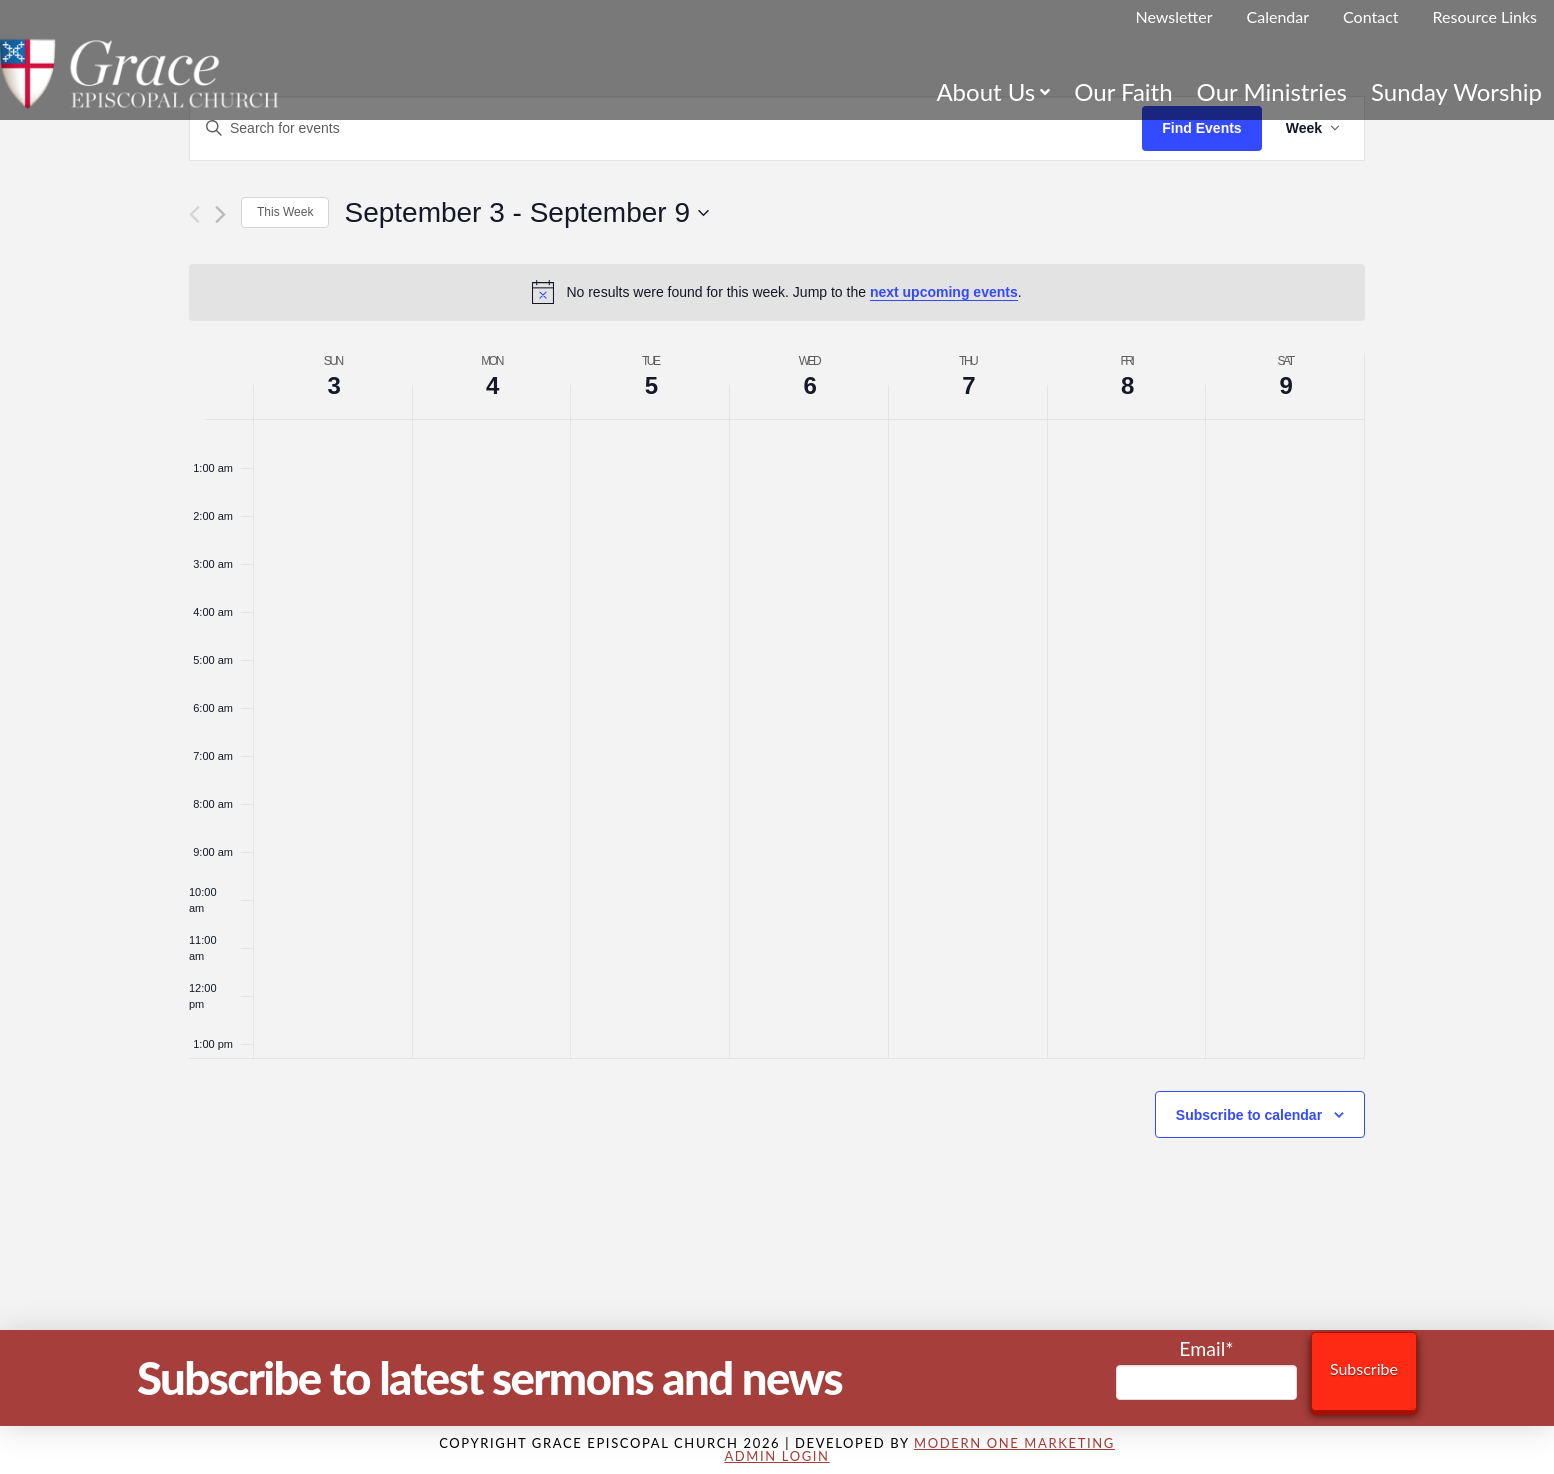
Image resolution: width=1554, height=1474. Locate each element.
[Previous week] (194, 214)
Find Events (1201, 128)
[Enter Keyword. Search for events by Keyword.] (666, 128)
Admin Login (776, 1456)
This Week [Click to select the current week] (285, 212)
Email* (1206, 1368)
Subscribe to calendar (1249, 1115)
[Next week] (220, 214)
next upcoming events (944, 292)
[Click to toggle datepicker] (526, 213)
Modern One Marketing (1014, 1443)
